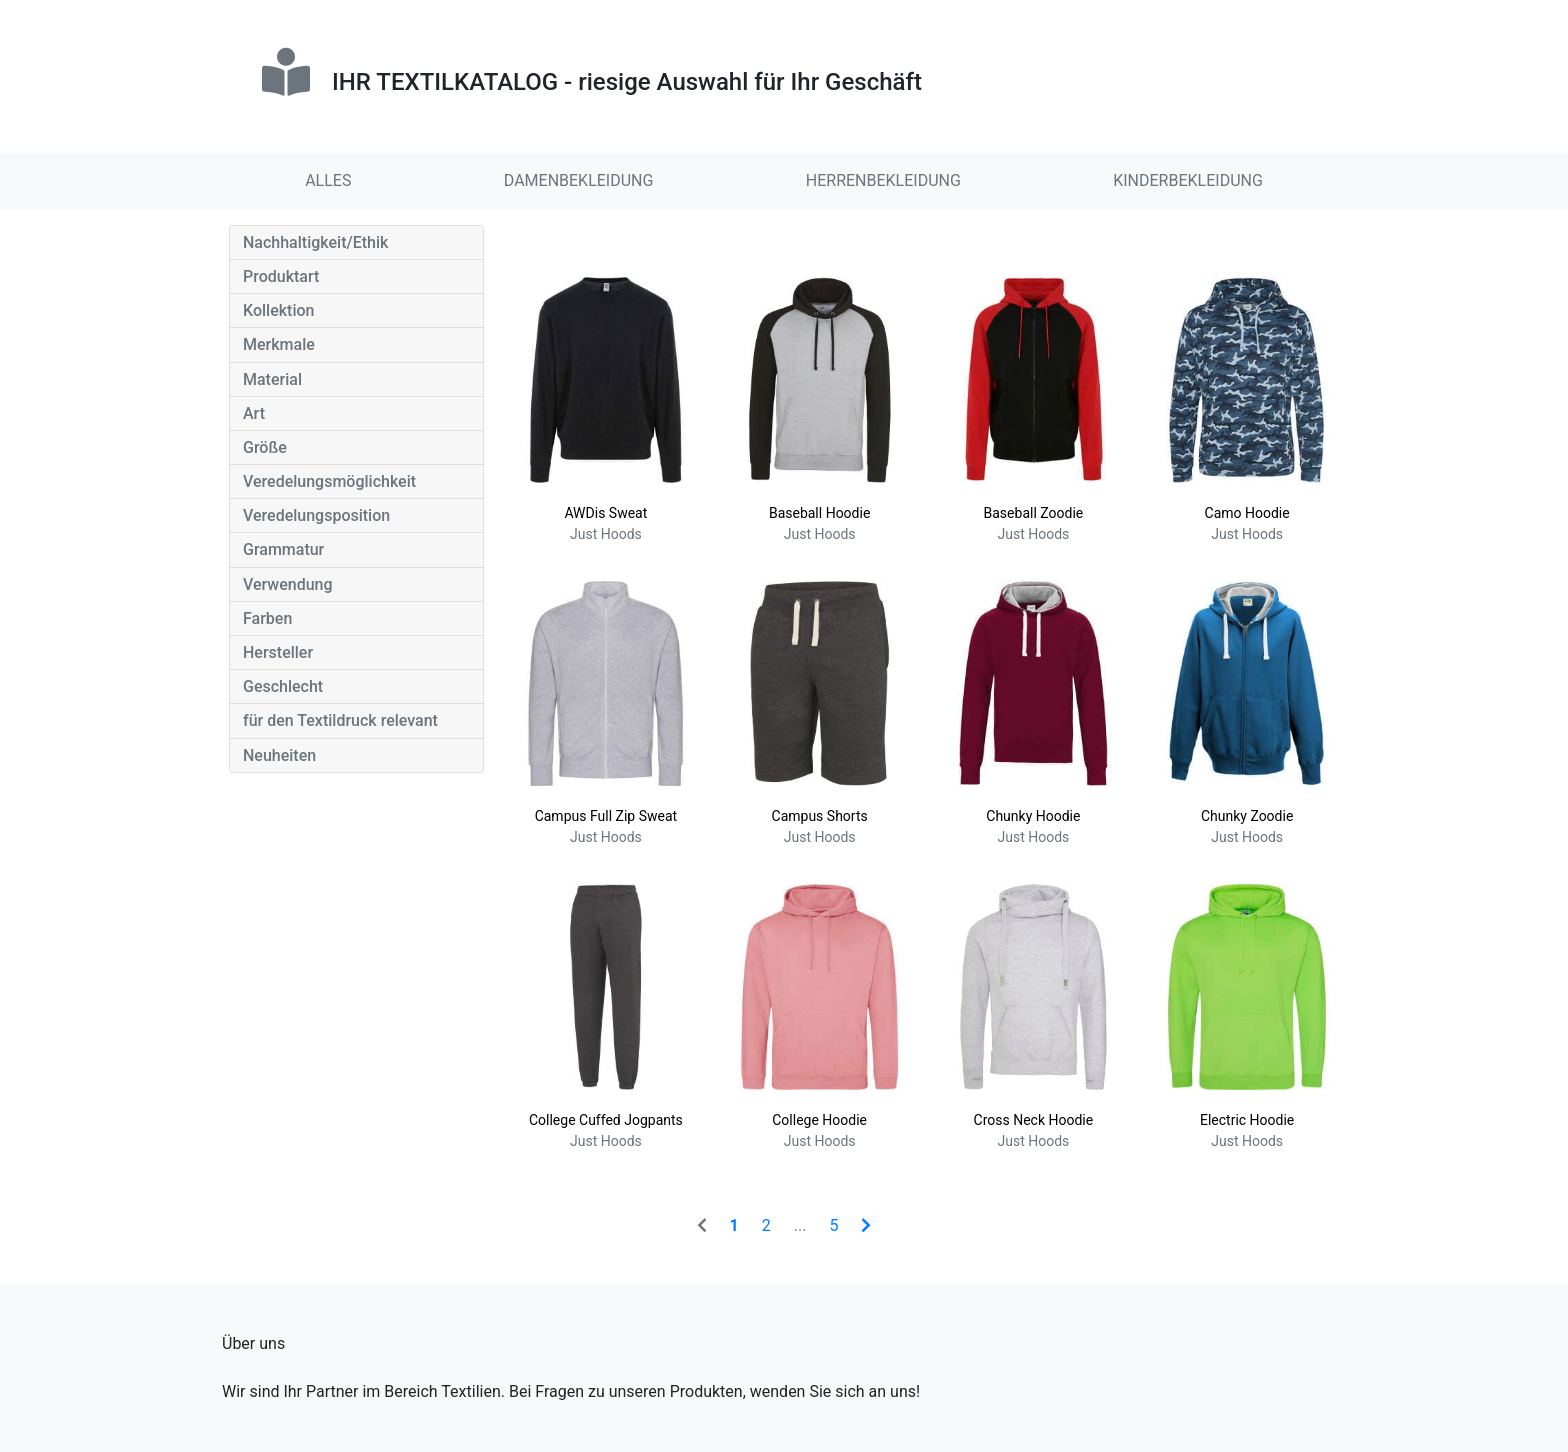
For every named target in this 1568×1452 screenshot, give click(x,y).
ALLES (328, 180)
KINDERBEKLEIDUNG (1188, 180)
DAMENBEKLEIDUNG (579, 180)
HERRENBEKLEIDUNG (883, 180)
